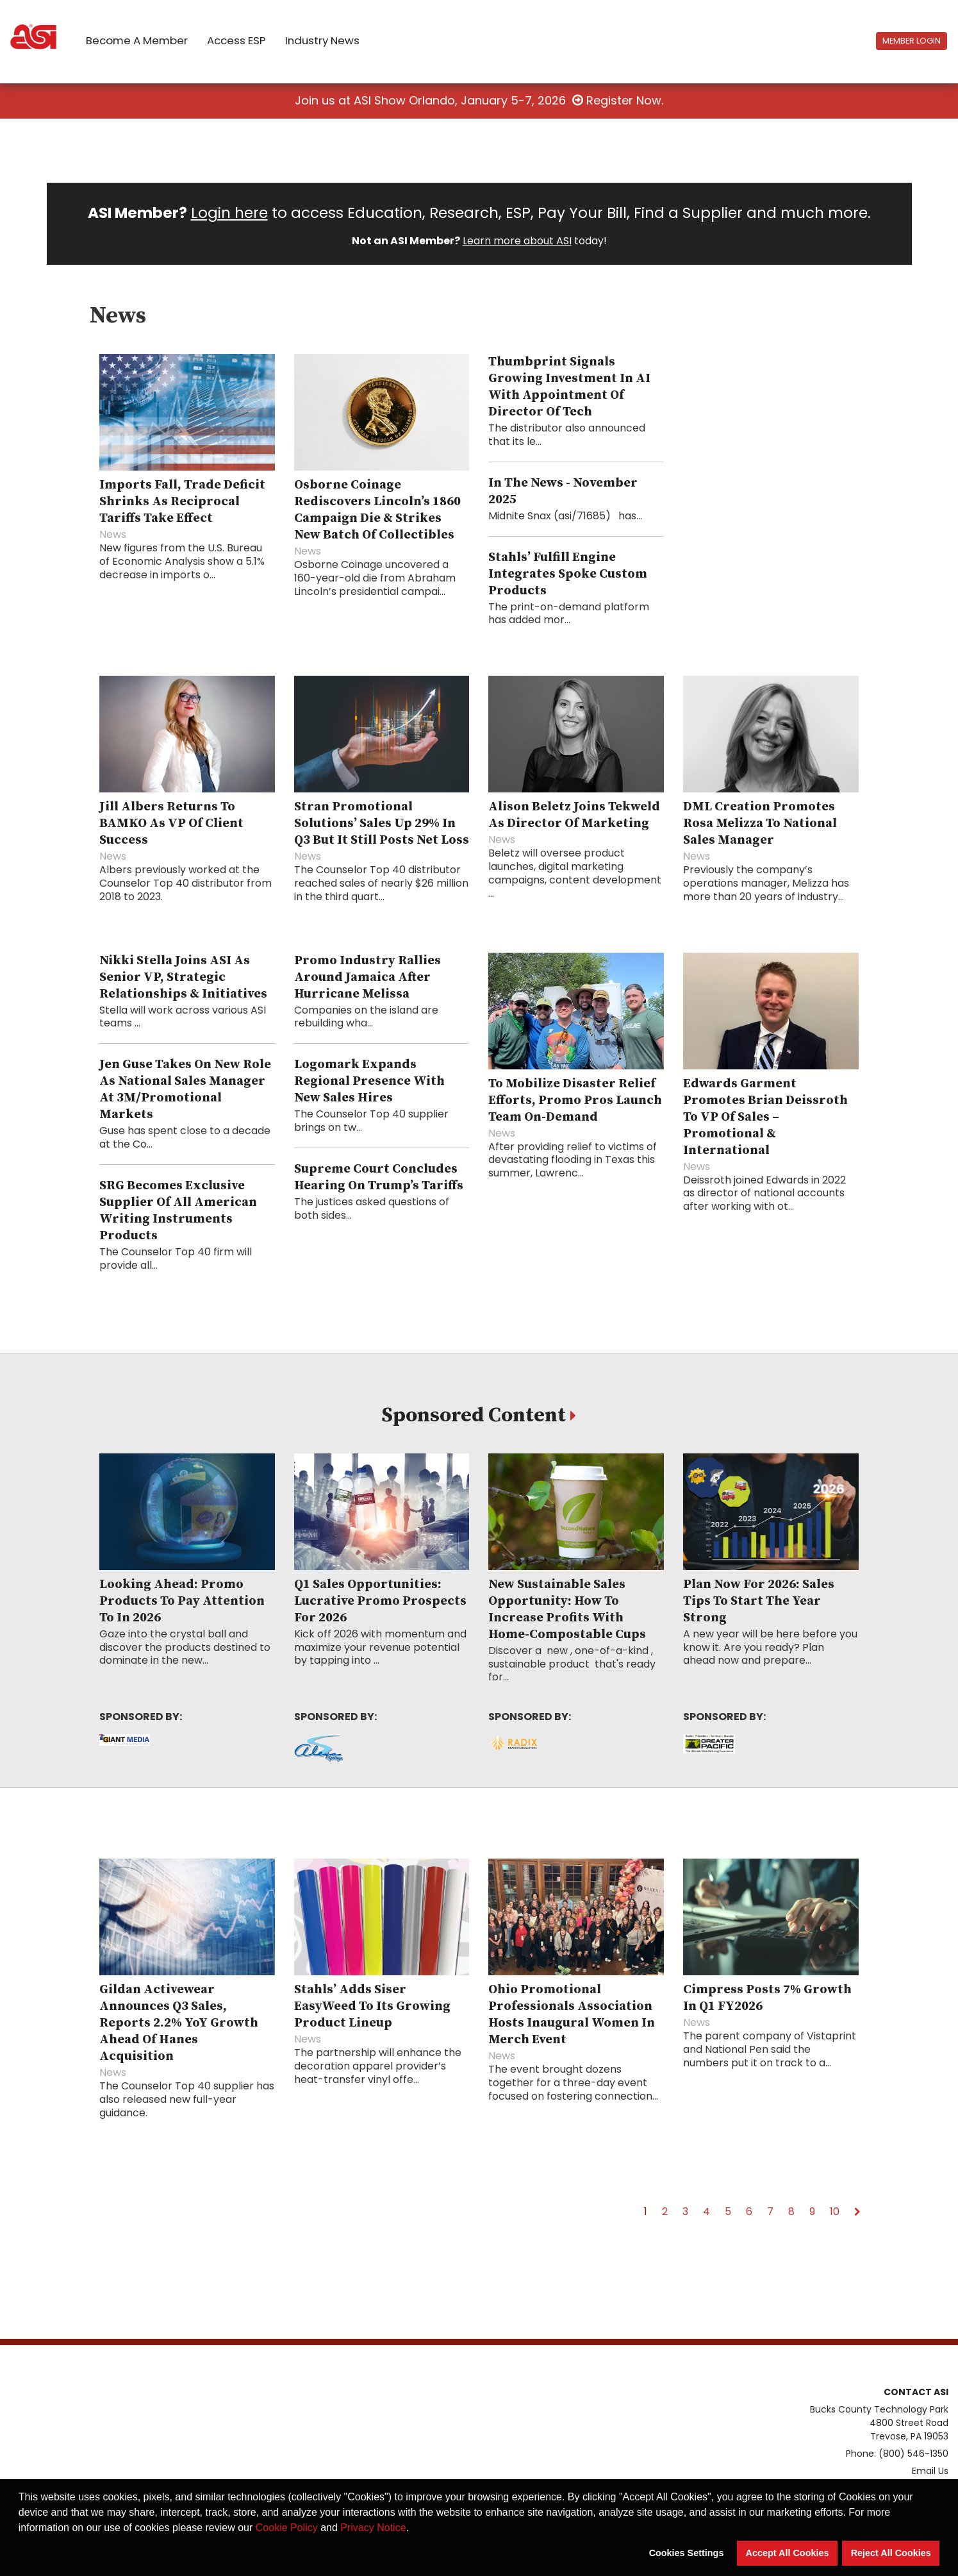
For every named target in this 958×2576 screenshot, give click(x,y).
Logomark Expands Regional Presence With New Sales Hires (369, 1081)
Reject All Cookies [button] (891, 2553)
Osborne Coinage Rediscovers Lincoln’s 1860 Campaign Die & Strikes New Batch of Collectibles (377, 510)
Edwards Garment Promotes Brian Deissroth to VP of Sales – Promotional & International (765, 1117)
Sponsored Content (475, 1415)
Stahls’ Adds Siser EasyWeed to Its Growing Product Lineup (372, 2006)
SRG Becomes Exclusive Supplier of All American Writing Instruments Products (178, 1211)
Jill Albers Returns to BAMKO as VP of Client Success (171, 823)
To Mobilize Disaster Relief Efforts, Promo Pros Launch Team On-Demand (575, 1100)
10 (834, 2211)
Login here (229, 213)
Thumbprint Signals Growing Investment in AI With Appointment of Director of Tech (569, 387)
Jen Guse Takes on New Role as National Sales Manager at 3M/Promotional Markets (185, 1090)
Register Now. (617, 100)
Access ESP (236, 40)
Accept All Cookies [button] (787, 2553)
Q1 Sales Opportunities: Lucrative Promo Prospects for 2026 (380, 1601)
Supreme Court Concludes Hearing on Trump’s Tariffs (378, 1177)
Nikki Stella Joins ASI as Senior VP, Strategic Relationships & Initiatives (183, 977)
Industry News (322, 40)
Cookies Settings (686, 2553)
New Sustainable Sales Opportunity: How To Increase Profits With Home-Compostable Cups (567, 1610)
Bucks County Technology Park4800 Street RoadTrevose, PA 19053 (879, 2423)
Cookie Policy (287, 2527)
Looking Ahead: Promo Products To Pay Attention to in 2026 (182, 1601)
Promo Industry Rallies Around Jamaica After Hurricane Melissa (367, 977)
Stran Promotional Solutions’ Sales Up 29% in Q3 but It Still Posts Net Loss (381, 823)
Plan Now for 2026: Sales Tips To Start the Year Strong (758, 1601)
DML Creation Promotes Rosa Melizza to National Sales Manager (760, 823)
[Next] (857, 2212)
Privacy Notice (373, 2527)
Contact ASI (916, 2392)
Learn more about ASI (517, 240)
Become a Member (137, 40)
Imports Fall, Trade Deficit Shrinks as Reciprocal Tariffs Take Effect (182, 501)
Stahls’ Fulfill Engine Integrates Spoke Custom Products (567, 574)
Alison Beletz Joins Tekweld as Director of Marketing (574, 815)
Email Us (930, 2470)
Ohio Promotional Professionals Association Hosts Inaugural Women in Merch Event (571, 2015)
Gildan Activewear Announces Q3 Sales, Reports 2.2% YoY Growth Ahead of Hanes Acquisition (178, 2023)
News (112, 534)
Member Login (911, 40)
